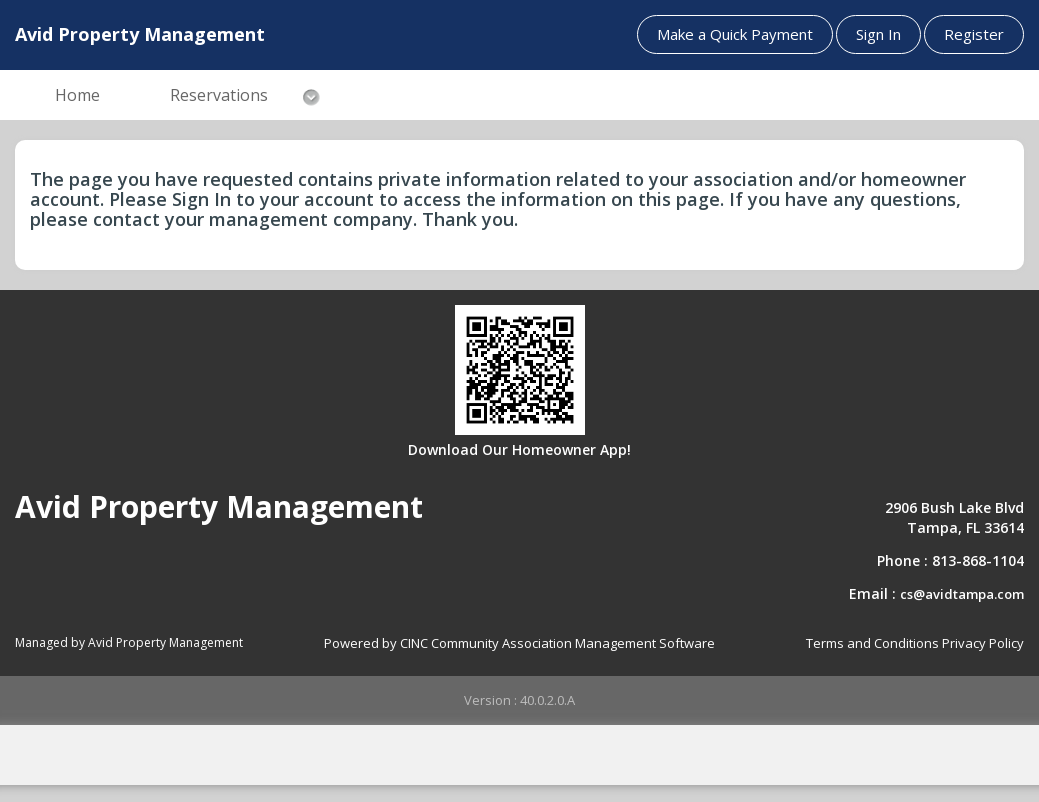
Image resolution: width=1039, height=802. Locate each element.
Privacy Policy (983, 643)
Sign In (878, 34)
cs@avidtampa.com (962, 594)
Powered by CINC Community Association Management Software (519, 643)
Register (974, 34)
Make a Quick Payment (735, 34)
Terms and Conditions (872, 643)
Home (77, 95)
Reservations (219, 95)
